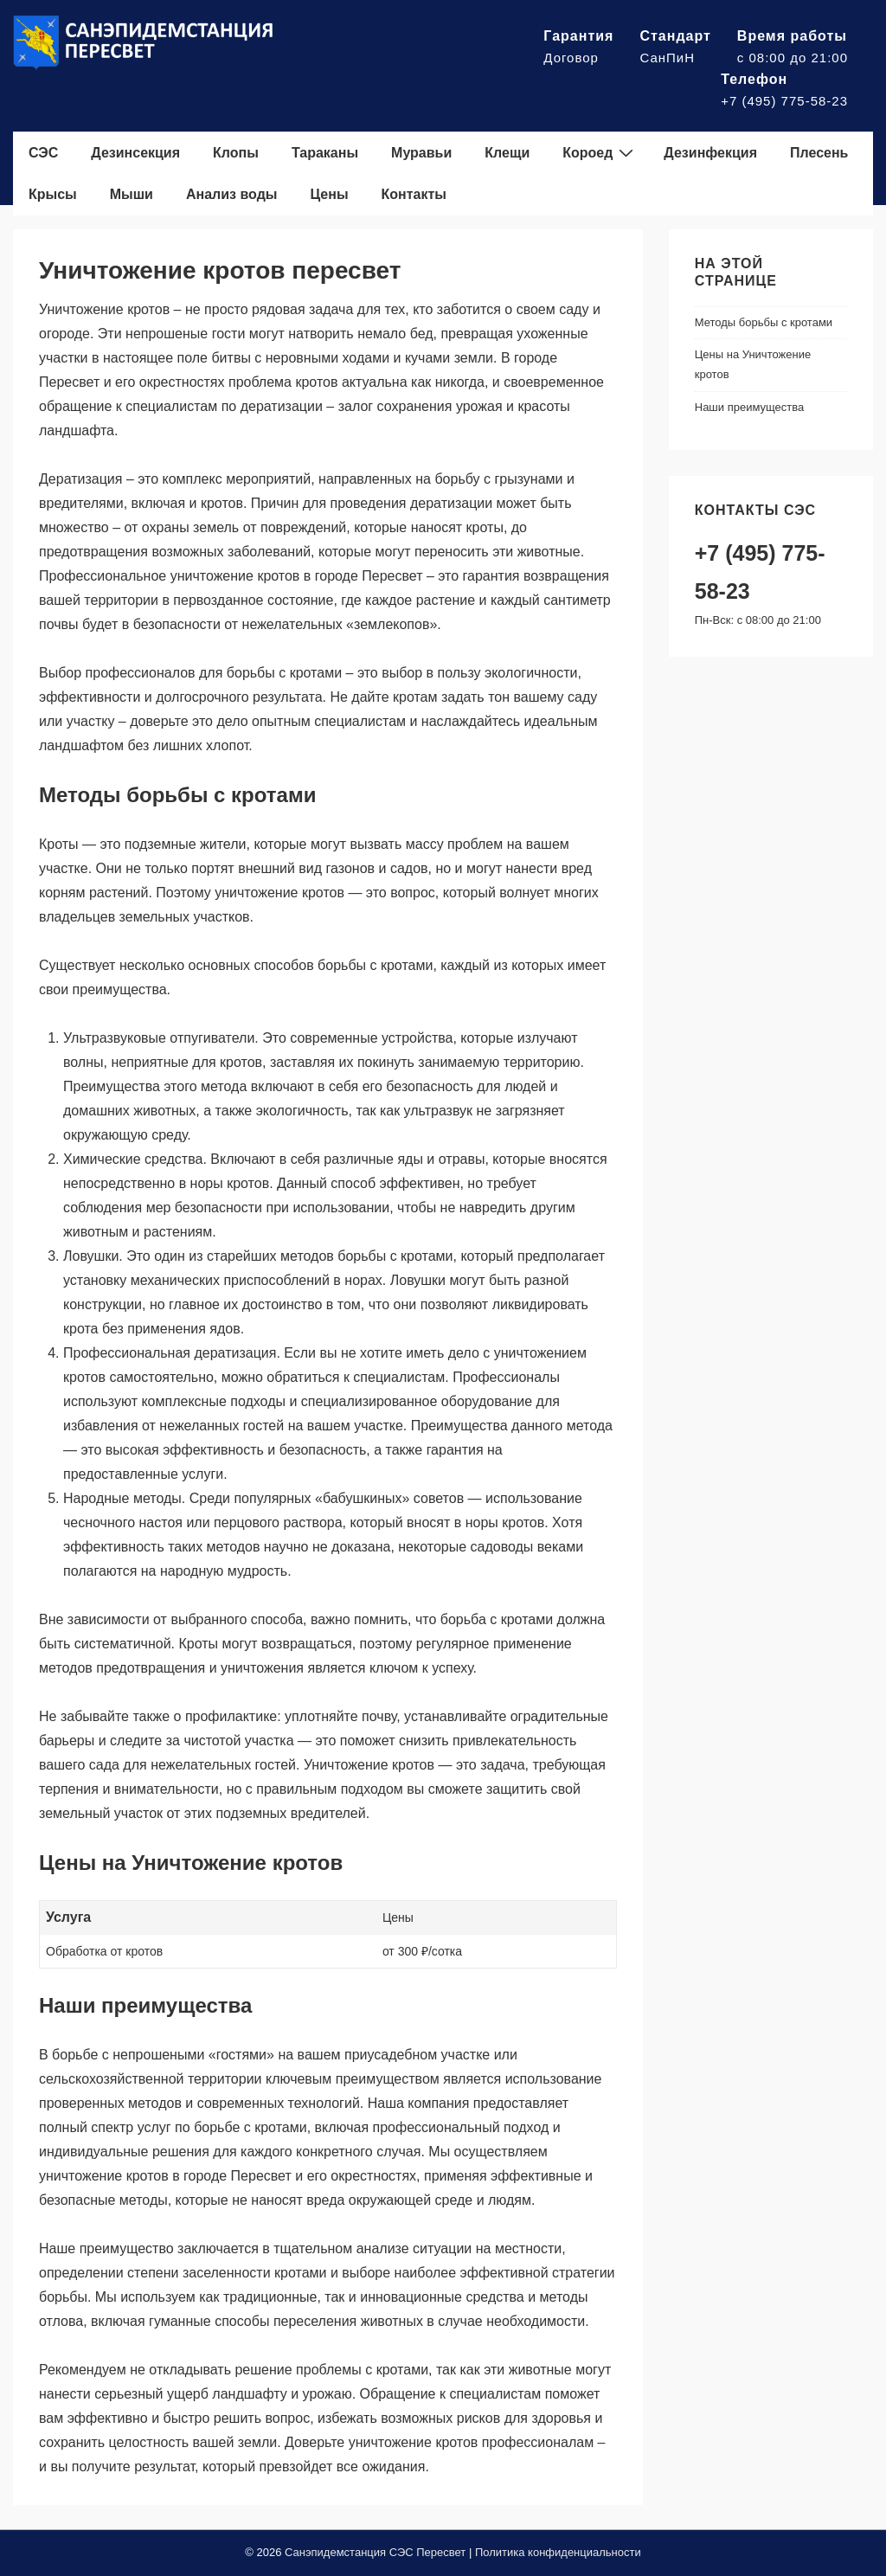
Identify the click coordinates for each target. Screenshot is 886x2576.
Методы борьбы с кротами (763, 322)
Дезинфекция (710, 152)
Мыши (131, 194)
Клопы (236, 152)
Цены (329, 194)
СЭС (43, 152)
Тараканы (325, 152)
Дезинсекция (135, 152)
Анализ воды (232, 194)
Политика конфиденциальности (558, 2552)
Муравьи (421, 152)
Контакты (414, 194)
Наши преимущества (750, 407)
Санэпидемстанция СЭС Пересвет (375, 2552)
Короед (600, 152)
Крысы (53, 194)
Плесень (819, 152)
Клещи (507, 152)
